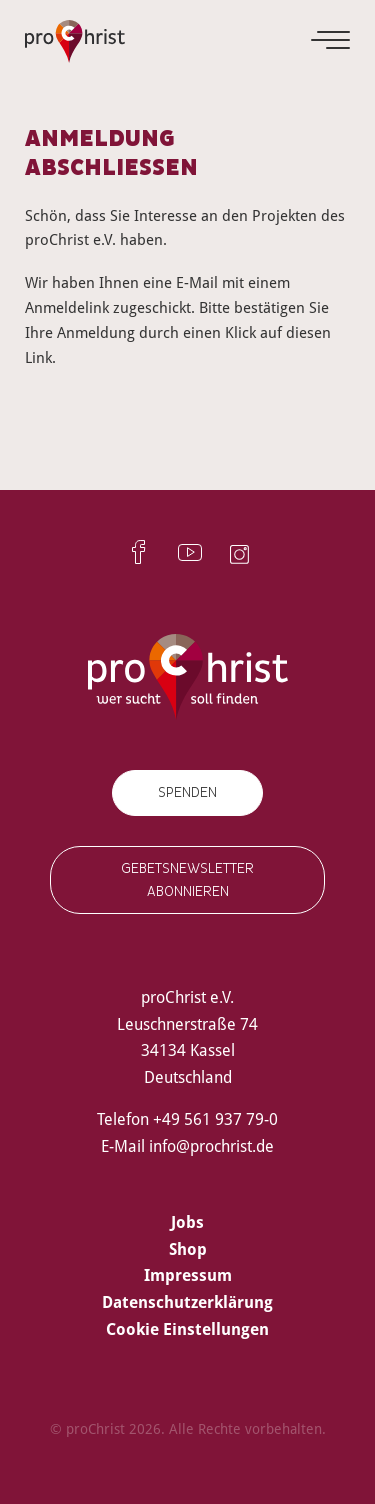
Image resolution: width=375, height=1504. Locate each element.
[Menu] (332, 40)
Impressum (188, 1275)
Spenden (187, 792)
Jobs (187, 1222)
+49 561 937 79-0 (215, 1119)
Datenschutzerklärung (187, 1302)
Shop (188, 1249)
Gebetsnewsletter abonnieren (187, 880)
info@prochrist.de (211, 1146)
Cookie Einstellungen (187, 1329)
